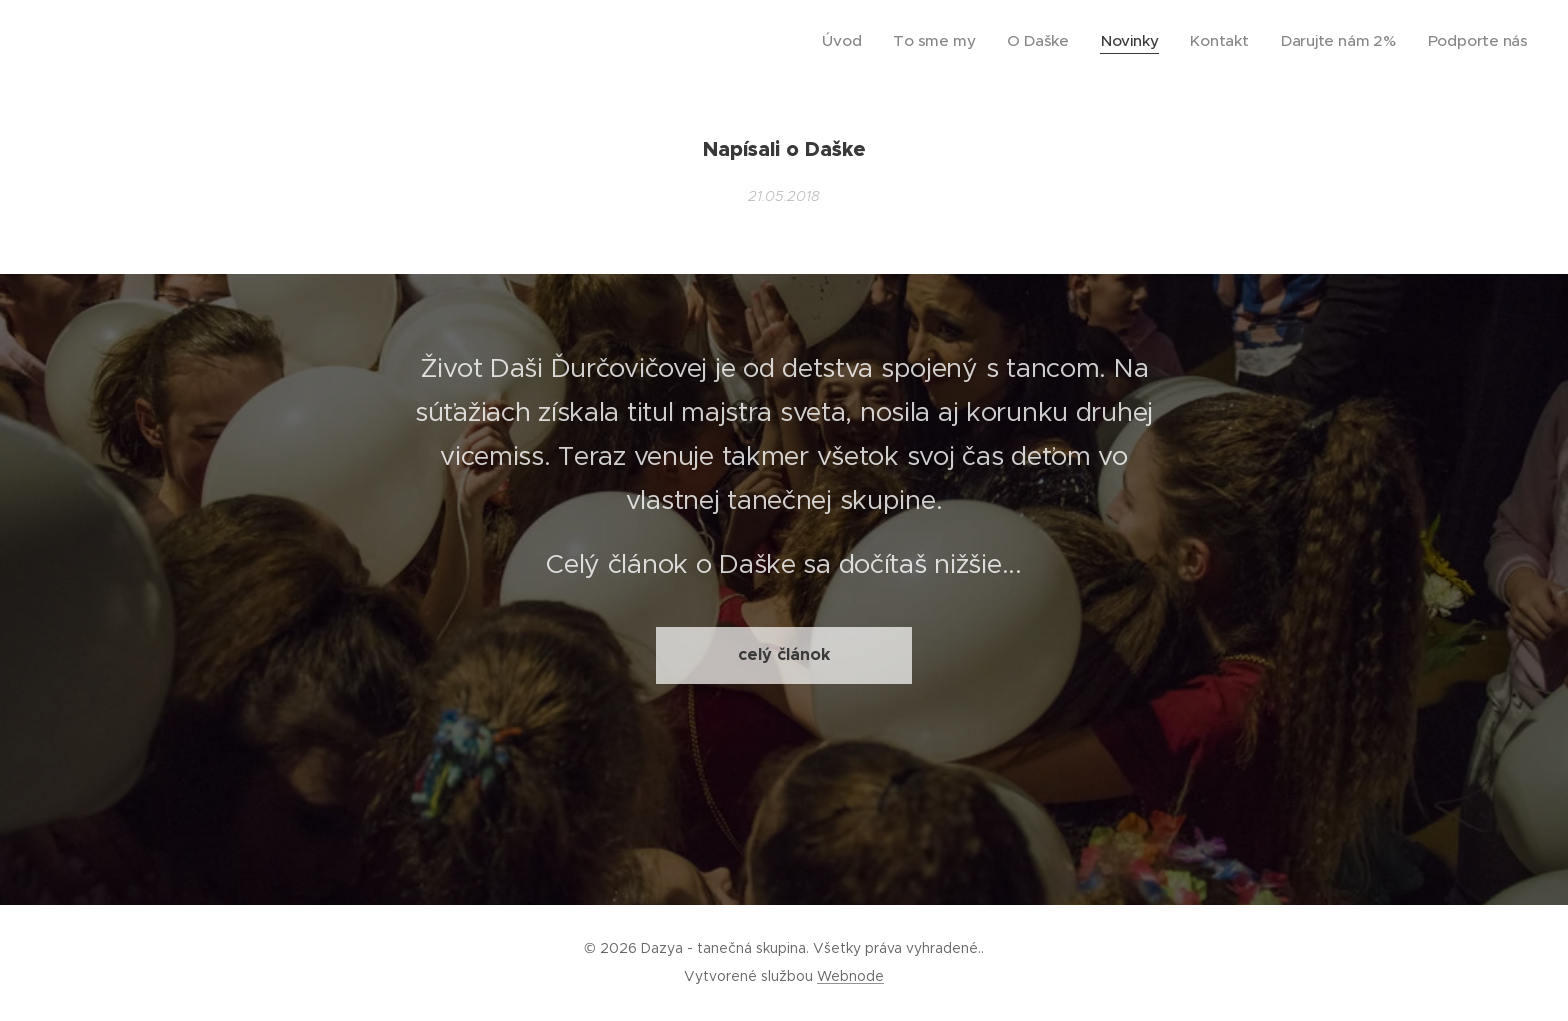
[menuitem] (899, 41)
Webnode (850, 976)
